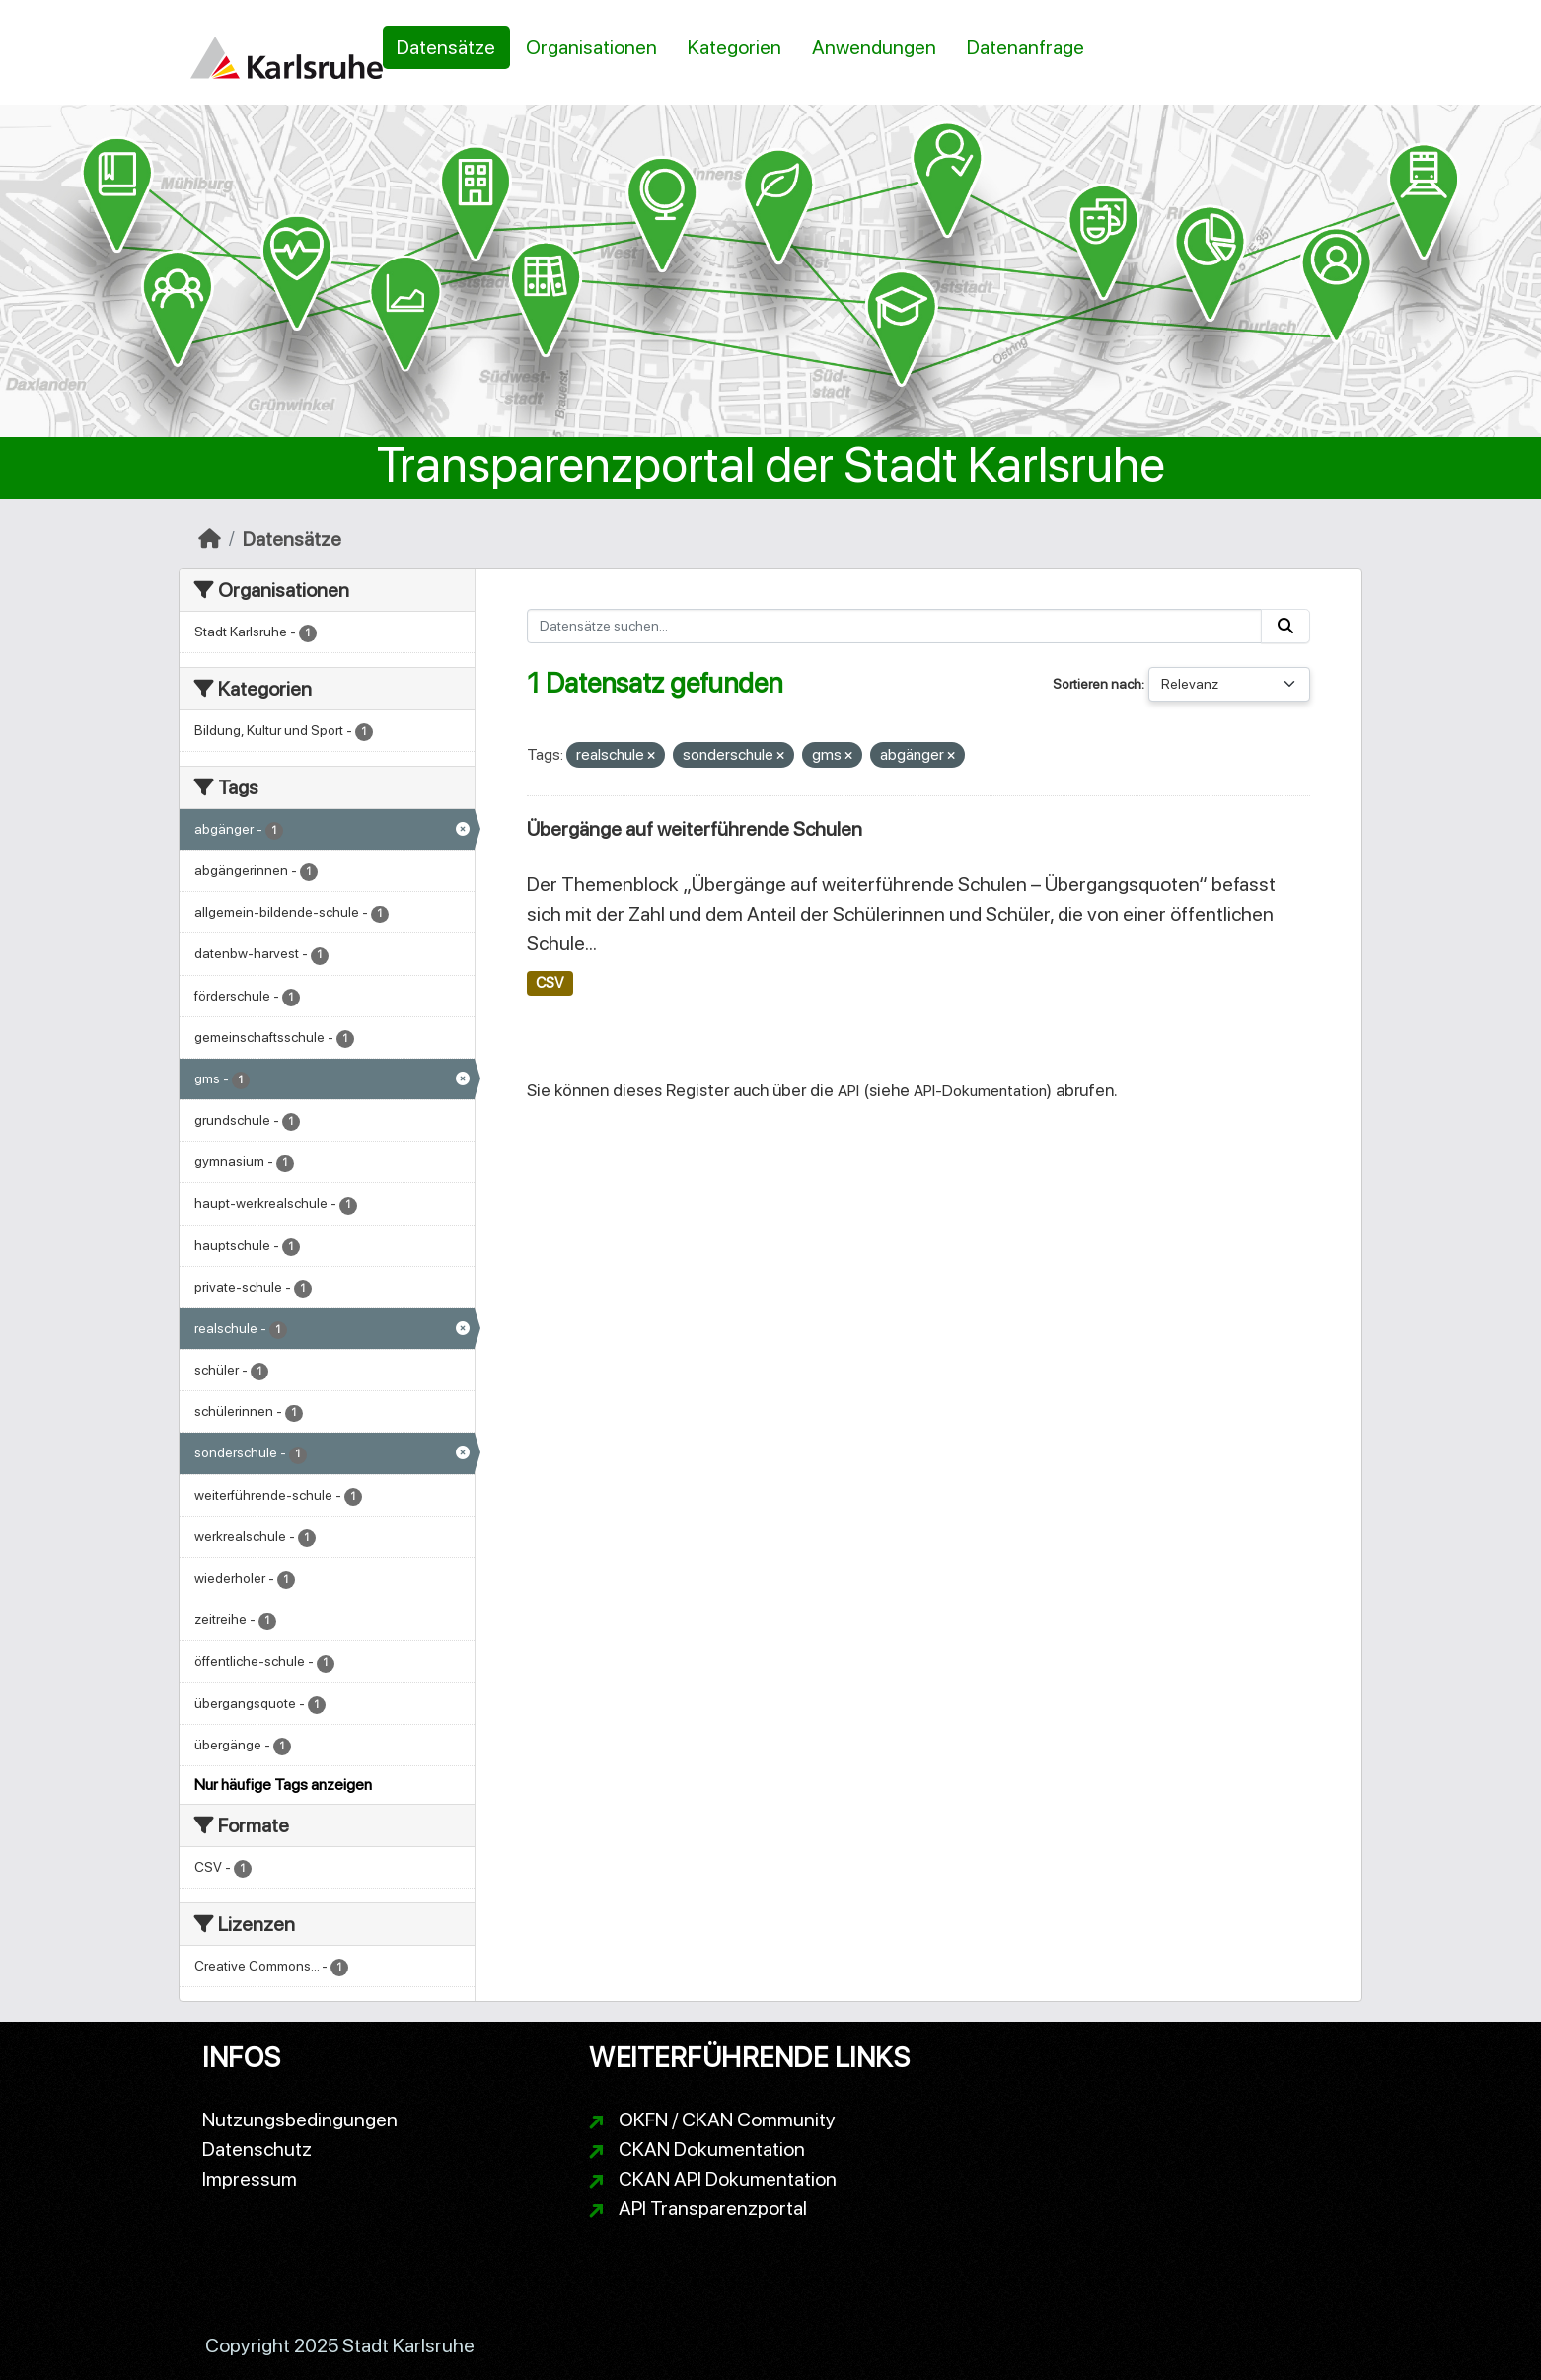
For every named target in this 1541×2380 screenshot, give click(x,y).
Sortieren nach (1097, 684)
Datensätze (446, 47)
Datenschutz (257, 2149)
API (848, 1090)
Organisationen (591, 47)
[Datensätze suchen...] (895, 626)
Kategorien (734, 47)
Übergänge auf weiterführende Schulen (694, 829)
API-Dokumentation (980, 1090)
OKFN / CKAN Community (727, 2119)
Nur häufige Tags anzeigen (283, 1784)
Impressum (249, 2179)
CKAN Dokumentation (712, 2149)
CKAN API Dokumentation (728, 2179)
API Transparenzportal (713, 2208)
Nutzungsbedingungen (300, 2119)
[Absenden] (1285, 626)
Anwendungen (874, 47)
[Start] (209, 539)
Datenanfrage (1025, 47)
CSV (549, 983)
